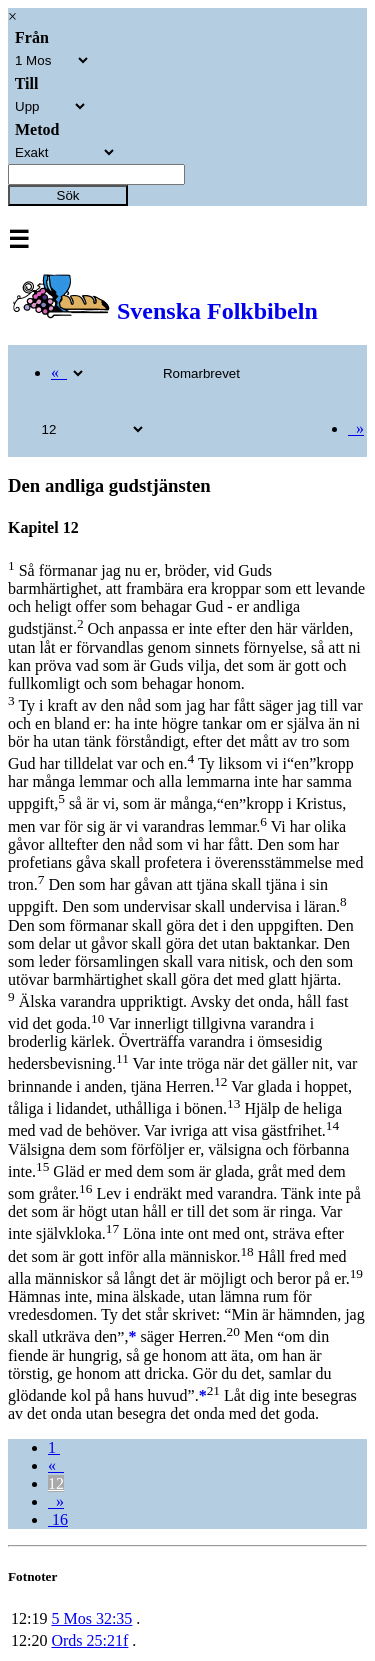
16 (58, 1519)
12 (56, 1483)
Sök (68, 195)
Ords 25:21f (89, 1640)
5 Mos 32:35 (91, 1618)
